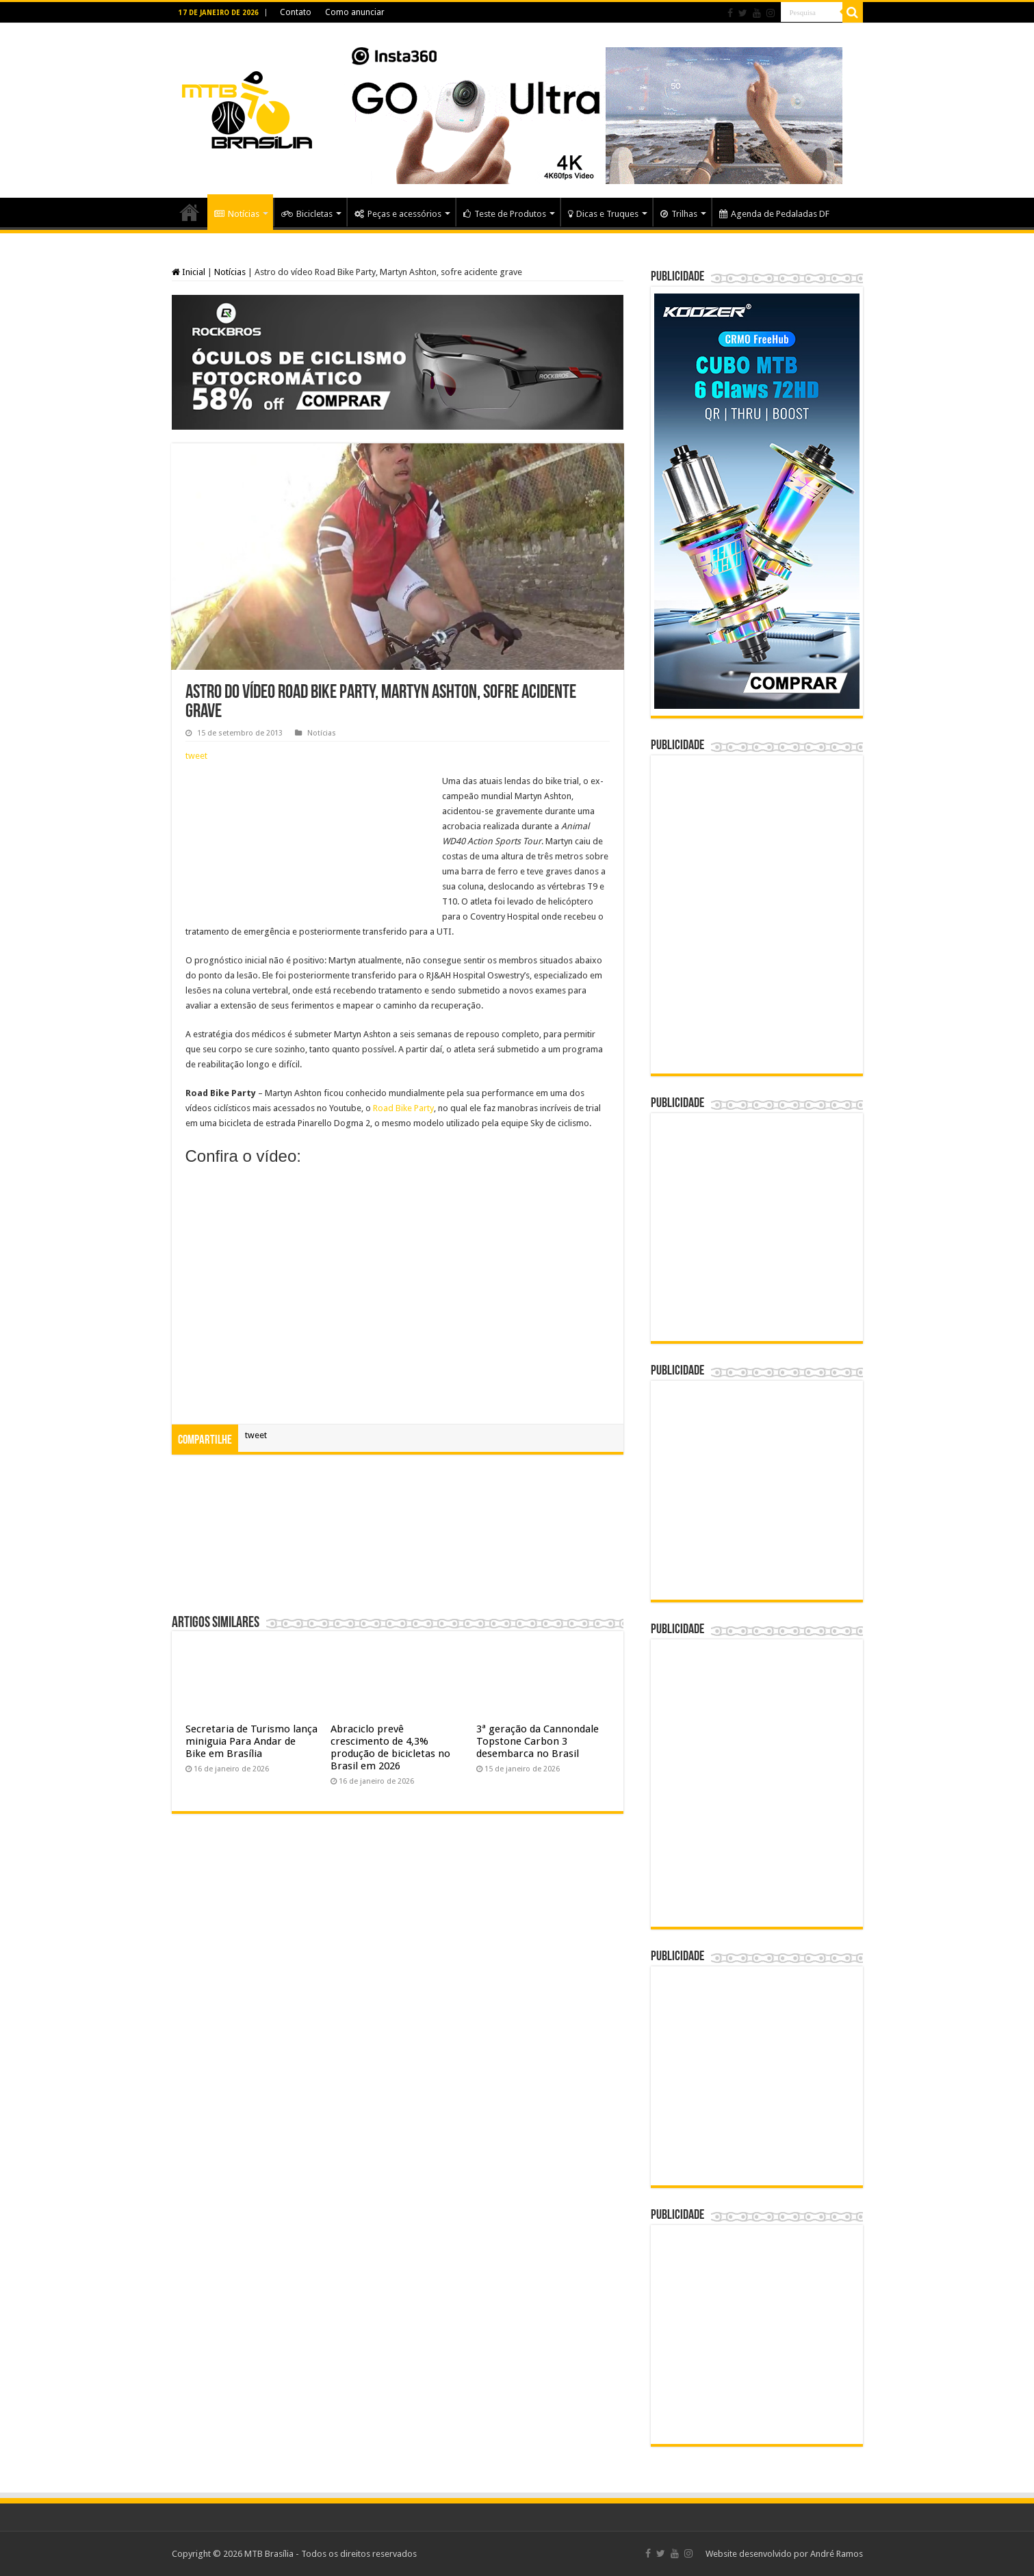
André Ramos (836, 2554)
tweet (196, 756)
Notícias (236, 214)
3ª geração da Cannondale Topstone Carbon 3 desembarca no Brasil (537, 1741)
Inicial (188, 272)
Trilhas (678, 214)
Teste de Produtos (504, 214)
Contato (295, 12)
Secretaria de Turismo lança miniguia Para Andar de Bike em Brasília (251, 1741)
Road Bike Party (403, 1108)
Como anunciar (355, 12)
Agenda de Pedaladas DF (774, 214)
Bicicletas (307, 214)
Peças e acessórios (397, 214)
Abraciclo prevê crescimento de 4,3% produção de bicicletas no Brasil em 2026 (390, 1747)
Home (189, 212)
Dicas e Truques (603, 214)
